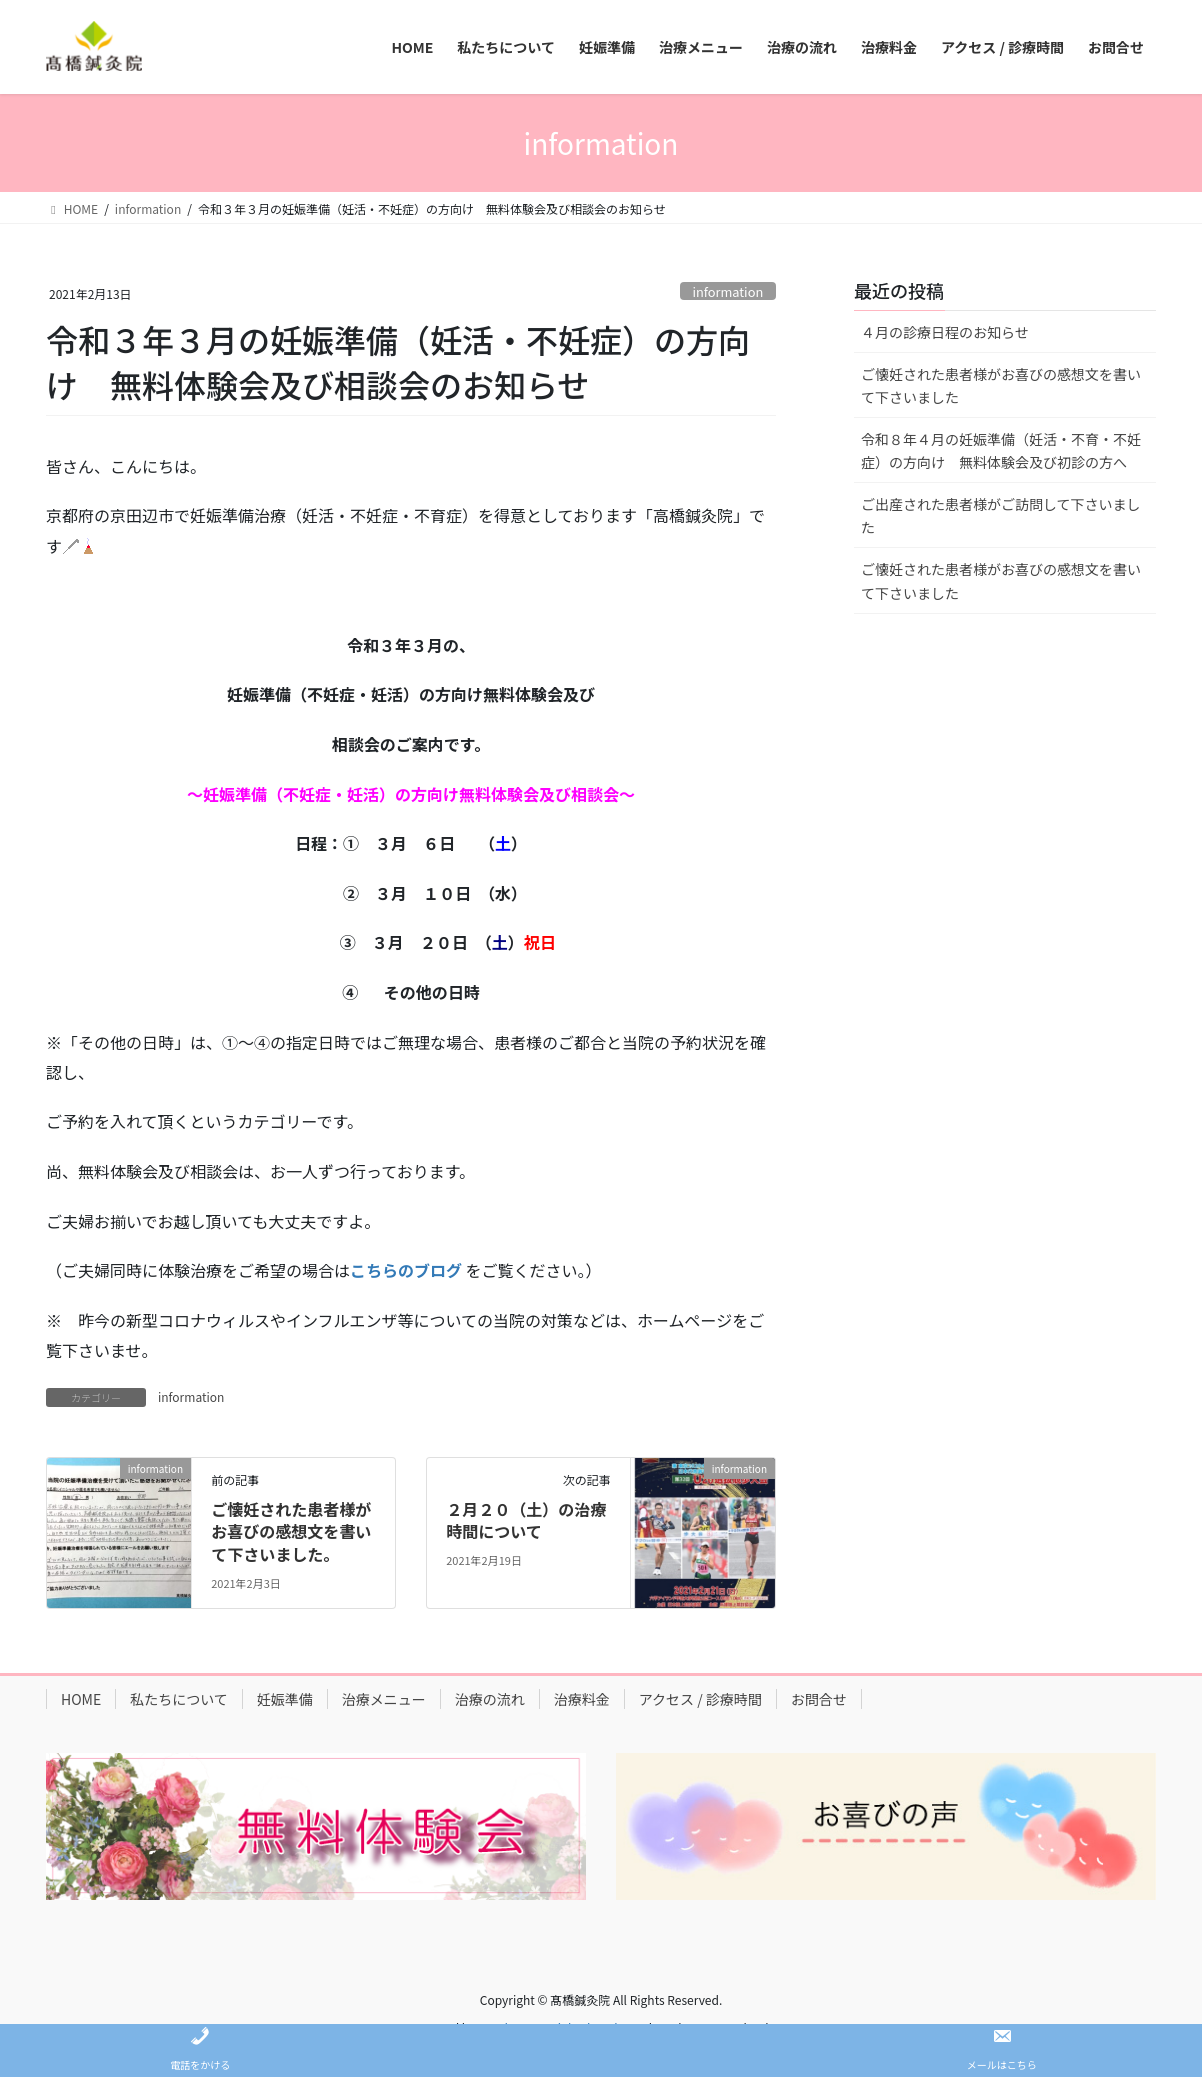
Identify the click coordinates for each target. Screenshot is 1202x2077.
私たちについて (179, 1699)
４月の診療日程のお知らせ (945, 332)
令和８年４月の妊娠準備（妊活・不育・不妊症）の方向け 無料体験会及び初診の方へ (1001, 450)
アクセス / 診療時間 (700, 1699)
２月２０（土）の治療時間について (526, 1520)
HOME (81, 1699)
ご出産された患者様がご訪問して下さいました (1001, 515)
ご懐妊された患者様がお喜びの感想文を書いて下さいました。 (291, 1531)
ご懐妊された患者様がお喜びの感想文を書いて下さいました (1001, 385)
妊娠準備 (285, 1699)
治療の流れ (490, 1699)
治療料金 (582, 1699)
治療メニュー (384, 1699)
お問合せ (819, 1699)
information (727, 291)
